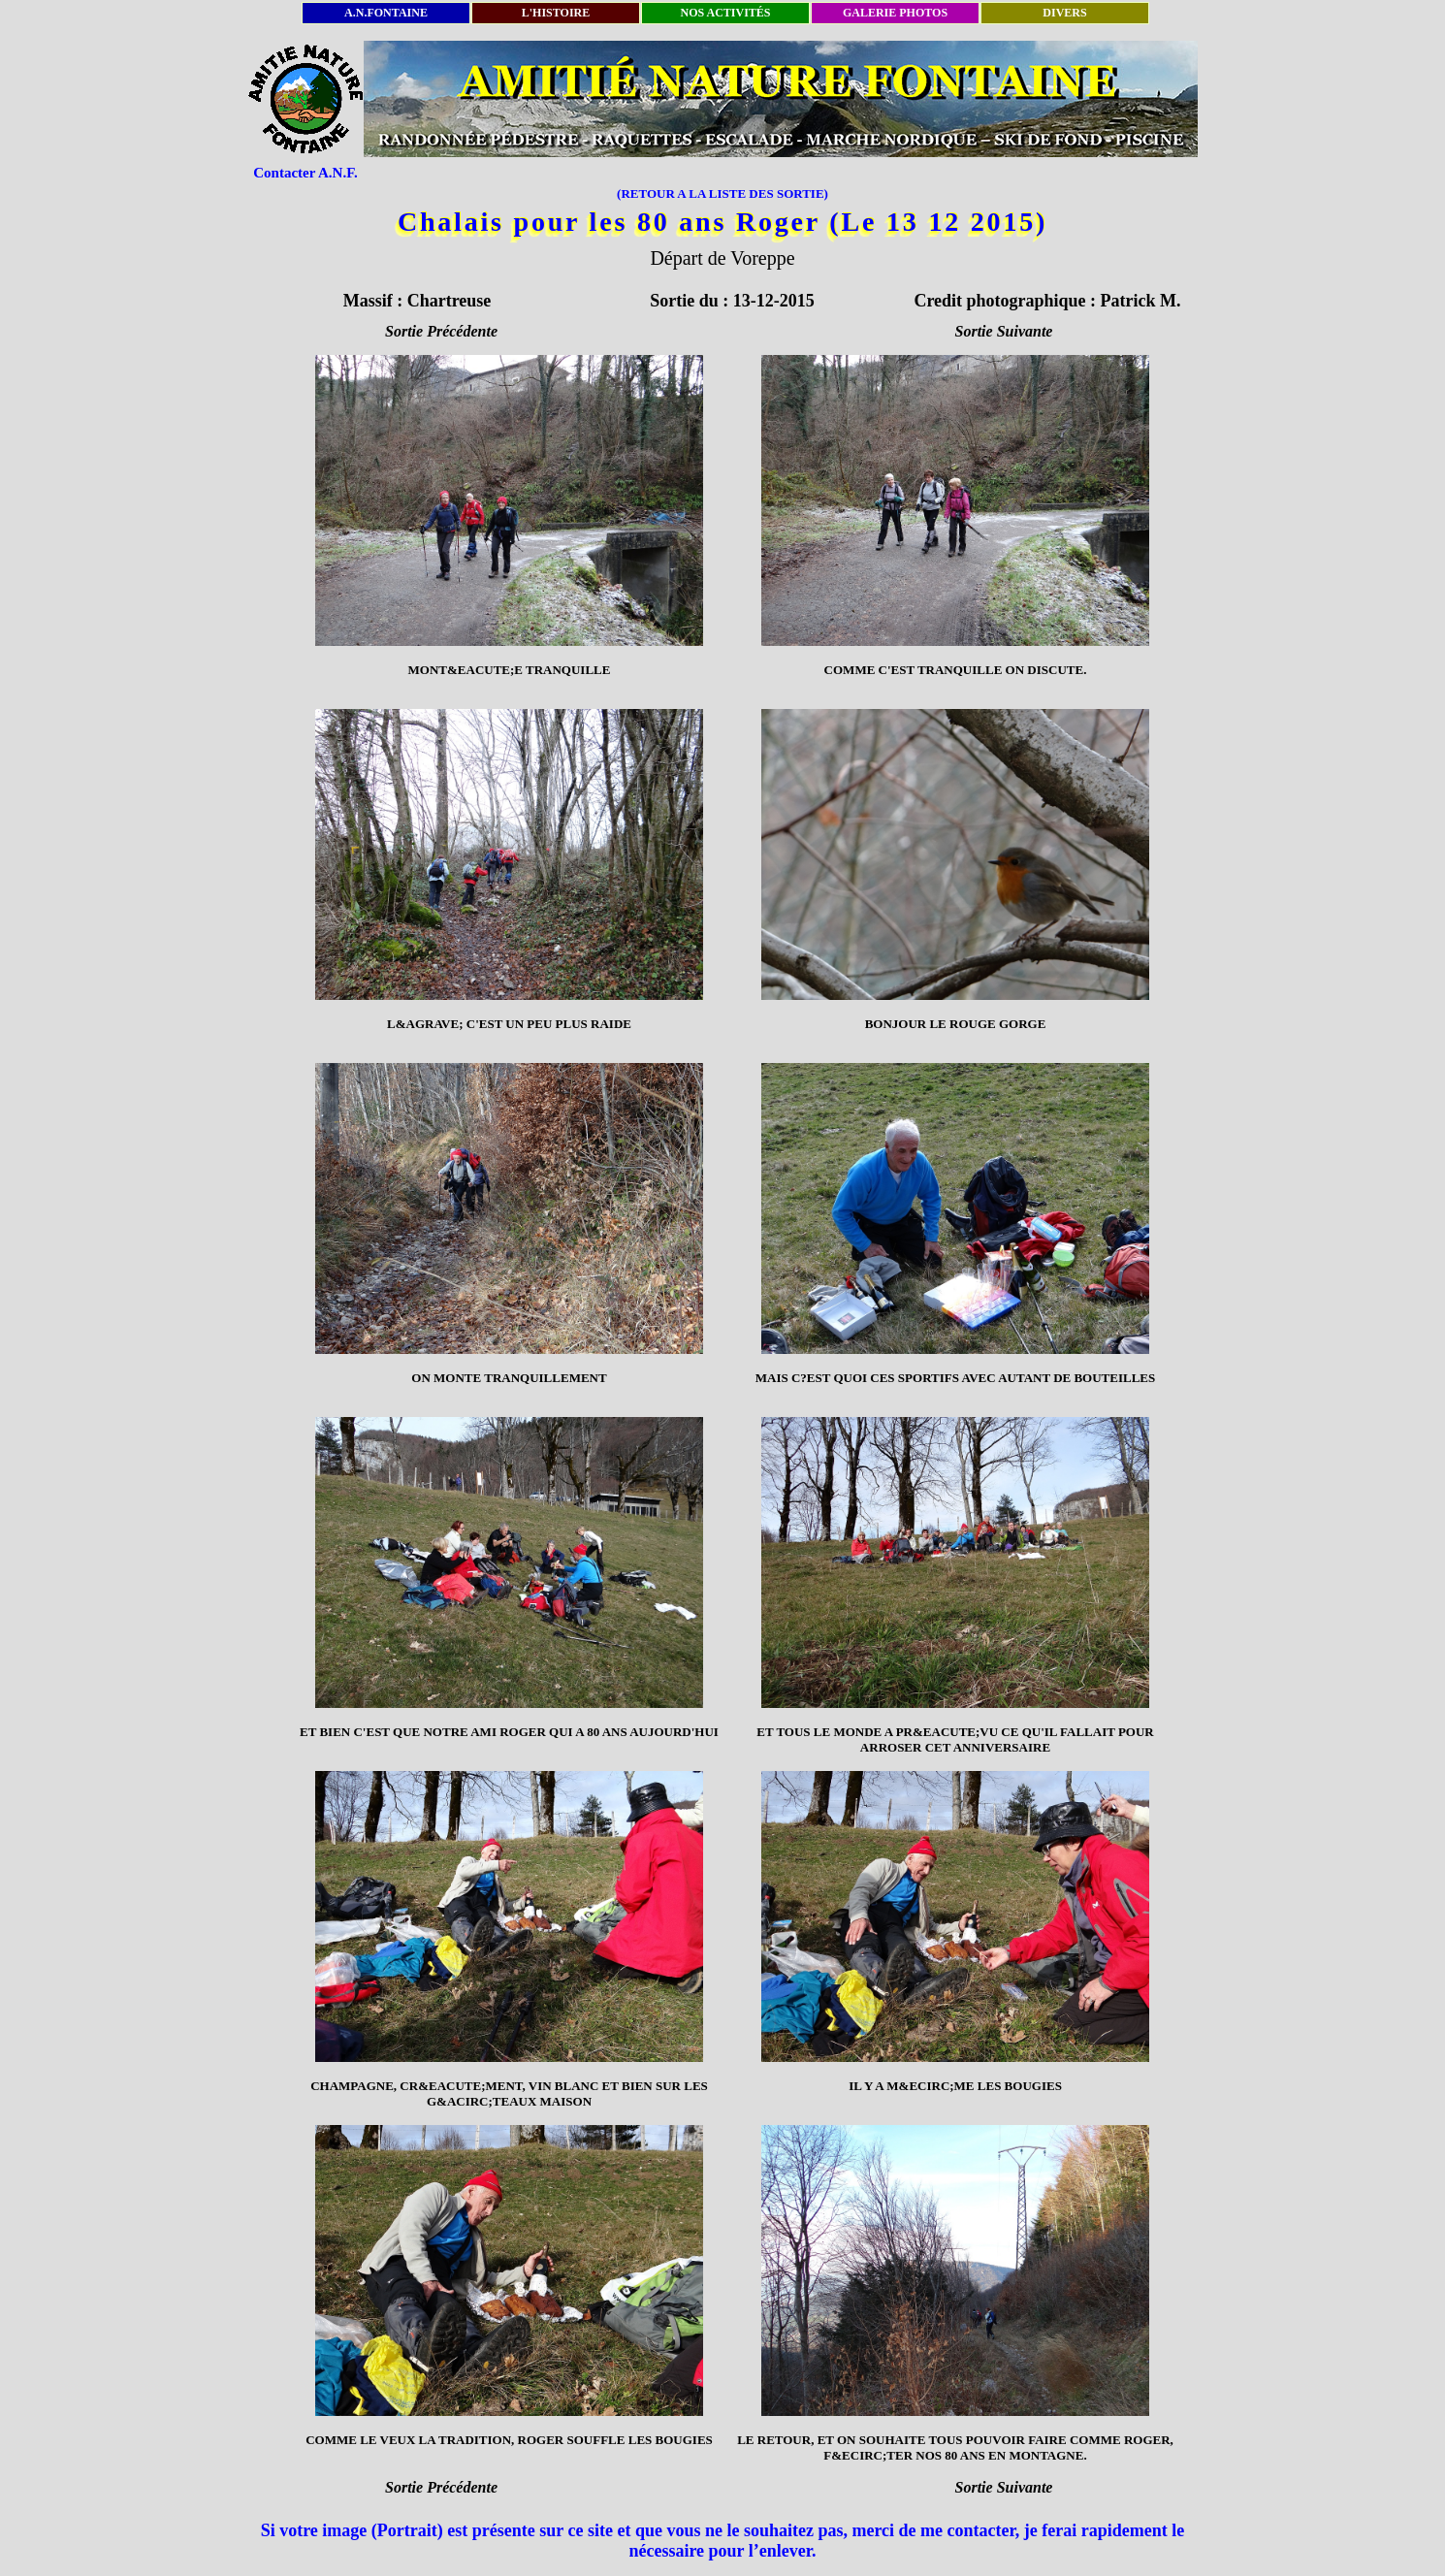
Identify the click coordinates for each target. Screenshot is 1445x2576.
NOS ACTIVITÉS (725, 12)
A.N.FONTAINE (386, 12)
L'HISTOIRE (556, 12)
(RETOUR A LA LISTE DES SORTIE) (722, 193)
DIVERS (1064, 12)
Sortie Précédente (441, 331)
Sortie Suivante (1004, 331)
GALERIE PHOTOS (895, 12)
